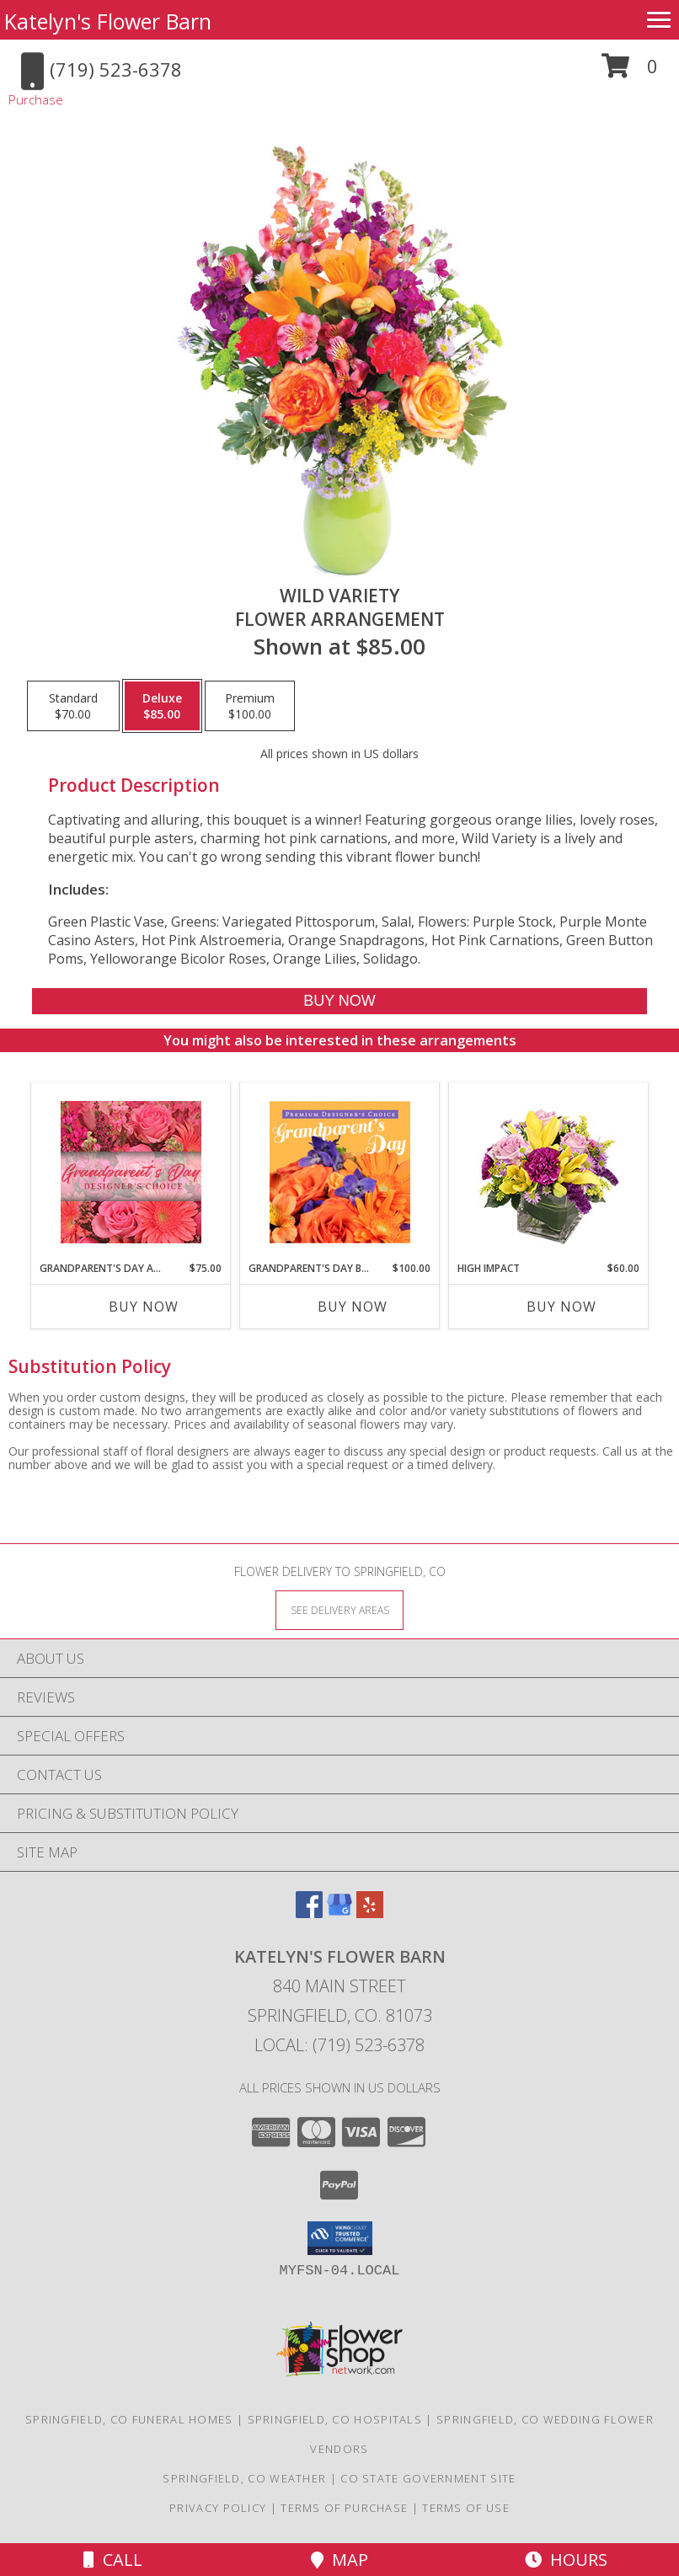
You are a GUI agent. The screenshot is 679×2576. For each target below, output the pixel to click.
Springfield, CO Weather (244, 2478)
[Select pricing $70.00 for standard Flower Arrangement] (73, 705)
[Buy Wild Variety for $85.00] (340, 1001)
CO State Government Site (428, 2478)
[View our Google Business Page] (339, 1912)
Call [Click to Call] (112, 2559)
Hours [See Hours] (566, 2559)
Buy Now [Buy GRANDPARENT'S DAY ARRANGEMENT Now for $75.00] (144, 1306)
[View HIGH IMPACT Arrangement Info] (549, 1172)
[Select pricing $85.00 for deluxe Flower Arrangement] (162, 705)
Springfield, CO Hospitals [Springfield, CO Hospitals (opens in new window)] (335, 2419)
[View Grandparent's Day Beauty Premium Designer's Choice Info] (340, 1172)
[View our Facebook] (309, 1912)
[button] (629, 72)
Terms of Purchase (344, 2507)
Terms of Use (466, 2507)
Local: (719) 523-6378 (339, 2045)
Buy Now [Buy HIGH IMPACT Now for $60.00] (561, 1306)
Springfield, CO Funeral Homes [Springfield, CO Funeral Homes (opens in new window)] (129, 2419)
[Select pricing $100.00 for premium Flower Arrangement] (250, 705)
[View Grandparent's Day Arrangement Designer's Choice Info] (131, 1172)
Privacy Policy (217, 2507)
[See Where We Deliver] (339, 1609)
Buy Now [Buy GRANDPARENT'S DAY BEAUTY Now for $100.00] (353, 1306)
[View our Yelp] (369, 1912)
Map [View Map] (339, 2559)
